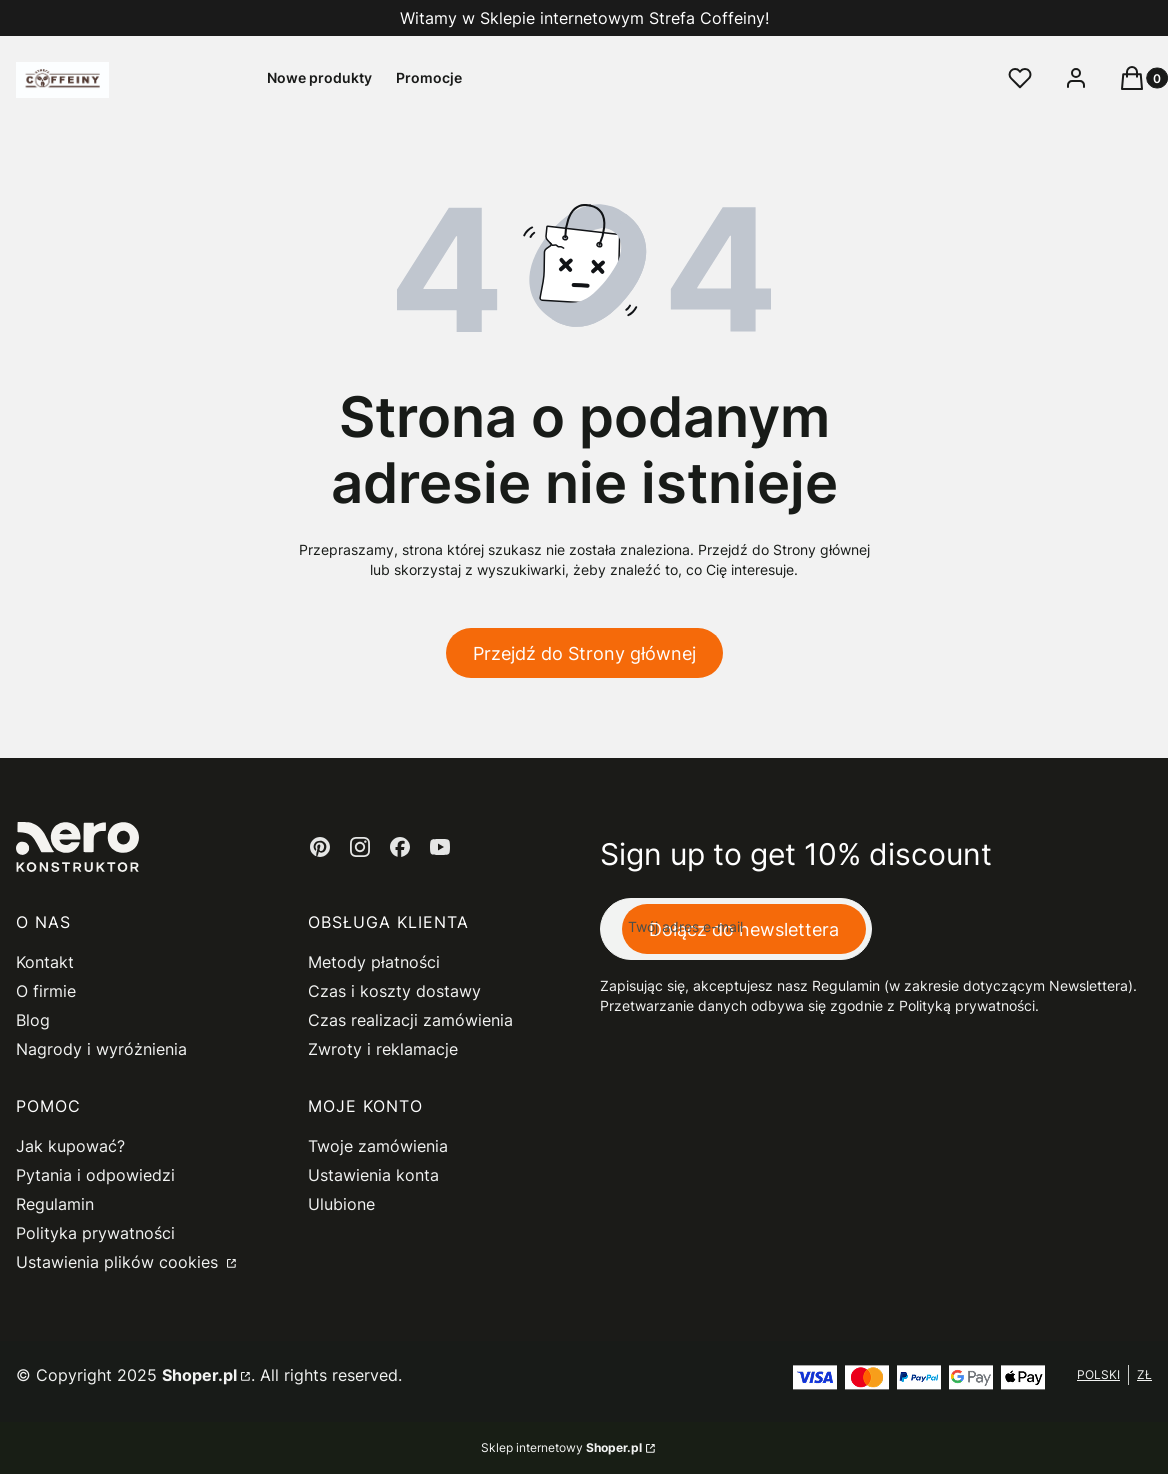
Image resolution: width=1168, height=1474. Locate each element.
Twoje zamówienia (378, 1146)
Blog (33, 1020)
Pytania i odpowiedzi (95, 1175)
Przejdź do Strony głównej (584, 653)
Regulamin (55, 1204)
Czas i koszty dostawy (394, 991)
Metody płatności (374, 962)
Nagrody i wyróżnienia (101, 1049)
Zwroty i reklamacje (383, 1049)
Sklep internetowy (561, 1447)
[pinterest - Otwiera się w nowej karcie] (320, 847)
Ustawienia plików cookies (119, 1262)
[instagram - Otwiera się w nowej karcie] (360, 847)
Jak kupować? (70, 1146)
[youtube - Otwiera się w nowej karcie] (440, 847)
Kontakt (45, 962)
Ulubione (341, 1204)
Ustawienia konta (373, 1175)
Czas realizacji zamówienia (410, 1020)
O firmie (46, 991)
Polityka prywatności (95, 1233)
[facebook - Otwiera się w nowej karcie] (400, 847)
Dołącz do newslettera (744, 929)
